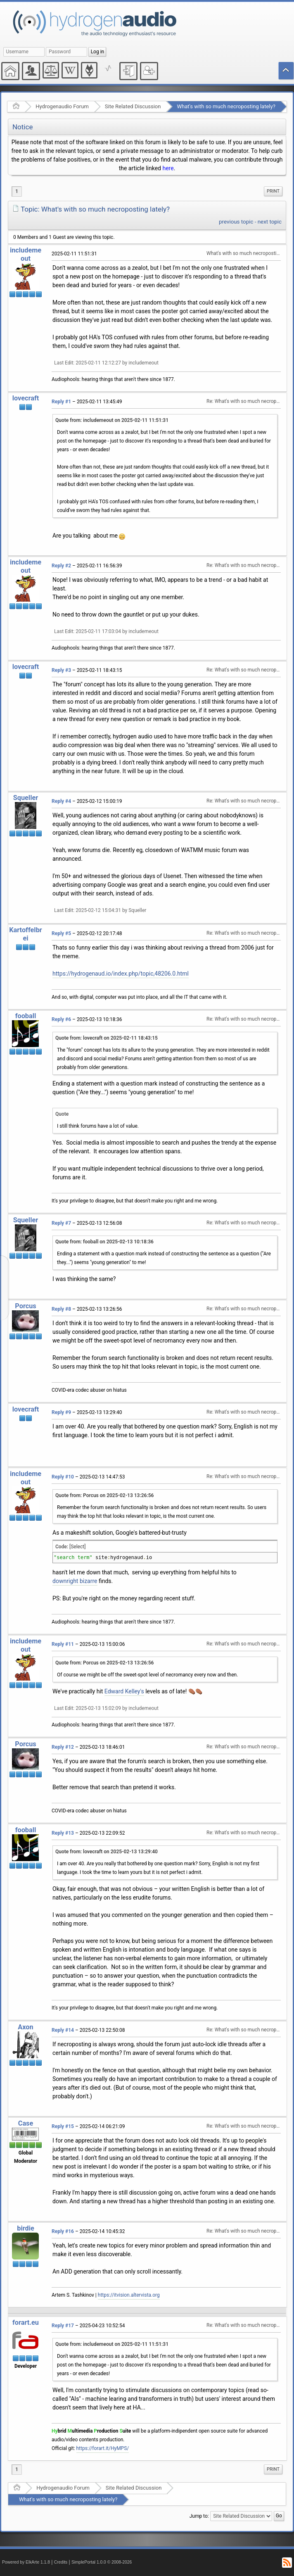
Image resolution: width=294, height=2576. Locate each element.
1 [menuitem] (16, 191)
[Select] (77, 1547)
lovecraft (25, 398)
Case (25, 2123)
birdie (25, 2228)
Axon (25, 2027)
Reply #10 (63, 1477)
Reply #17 (63, 2325)
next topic (270, 222)
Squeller (25, 798)
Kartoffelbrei (25, 934)
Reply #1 (61, 402)
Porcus (25, 1306)
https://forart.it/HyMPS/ (102, 2448)
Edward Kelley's (124, 1691)
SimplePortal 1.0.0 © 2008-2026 (101, 2562)
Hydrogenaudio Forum (62, 106)
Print (273, 191)
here (167, 168)
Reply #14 (63, 2030)
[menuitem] (273, 191)
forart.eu (25, 2322)
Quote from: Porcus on (104, 1495)
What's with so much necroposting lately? (226, 106)
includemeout (25, 254)
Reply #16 (63, 2231)
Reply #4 (61, 801)
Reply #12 (63, 1747)
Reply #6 (61, 1019)
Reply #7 (61, 1223)
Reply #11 (63, 1644)
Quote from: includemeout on (111, 420)
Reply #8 (61, 1309)
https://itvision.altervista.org (129, 2295)
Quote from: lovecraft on (106, 1038)
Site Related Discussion (133, 106)
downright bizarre (74, 1581)
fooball (25, 1016)
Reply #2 (61, 566)
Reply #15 (63, 2126)
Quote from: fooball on (104, 1242)
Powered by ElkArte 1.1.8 (26, 2562)
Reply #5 (61, 933)
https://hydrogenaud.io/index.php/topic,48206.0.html (120, 973)
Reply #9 (61, 1412)
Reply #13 (63, 1833)
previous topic (236, 222)
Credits (61, 2562)
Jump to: (199, 2516)
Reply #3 (61, 670)
